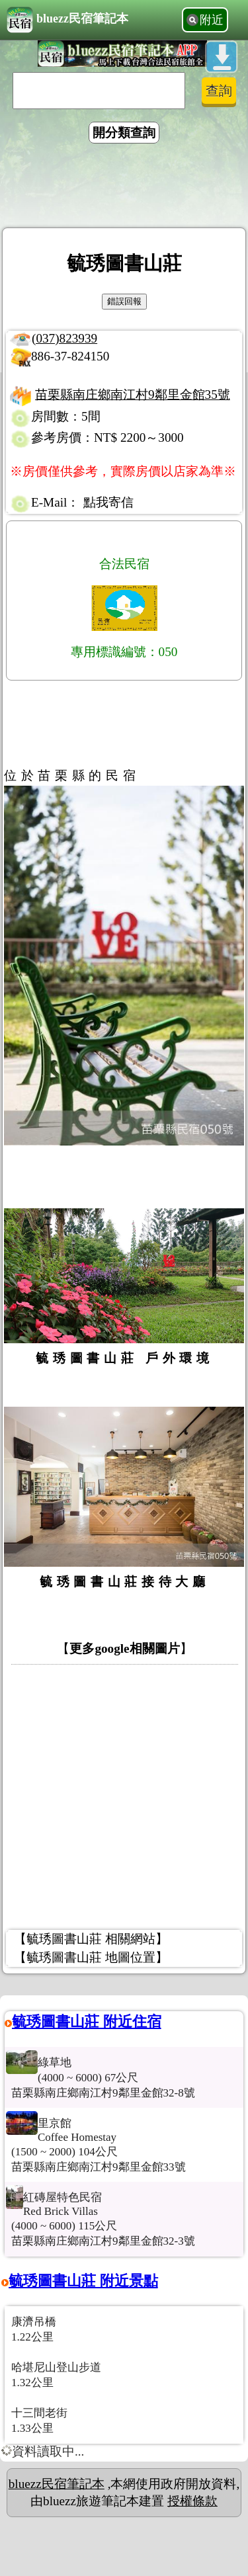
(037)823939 (64, 338)
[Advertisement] (124, 188)
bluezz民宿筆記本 (67, 20)
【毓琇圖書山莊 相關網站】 (91, 1939)
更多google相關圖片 (124, 1648)
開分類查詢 (124, 133)
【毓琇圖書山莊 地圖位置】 (91, 1957)
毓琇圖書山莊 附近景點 (83, 2280)
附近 (212, 19)
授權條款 (192, 2501)
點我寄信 (108, 502)
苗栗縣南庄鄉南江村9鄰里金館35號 (132, 394)
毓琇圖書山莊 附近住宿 (86, 2021)
